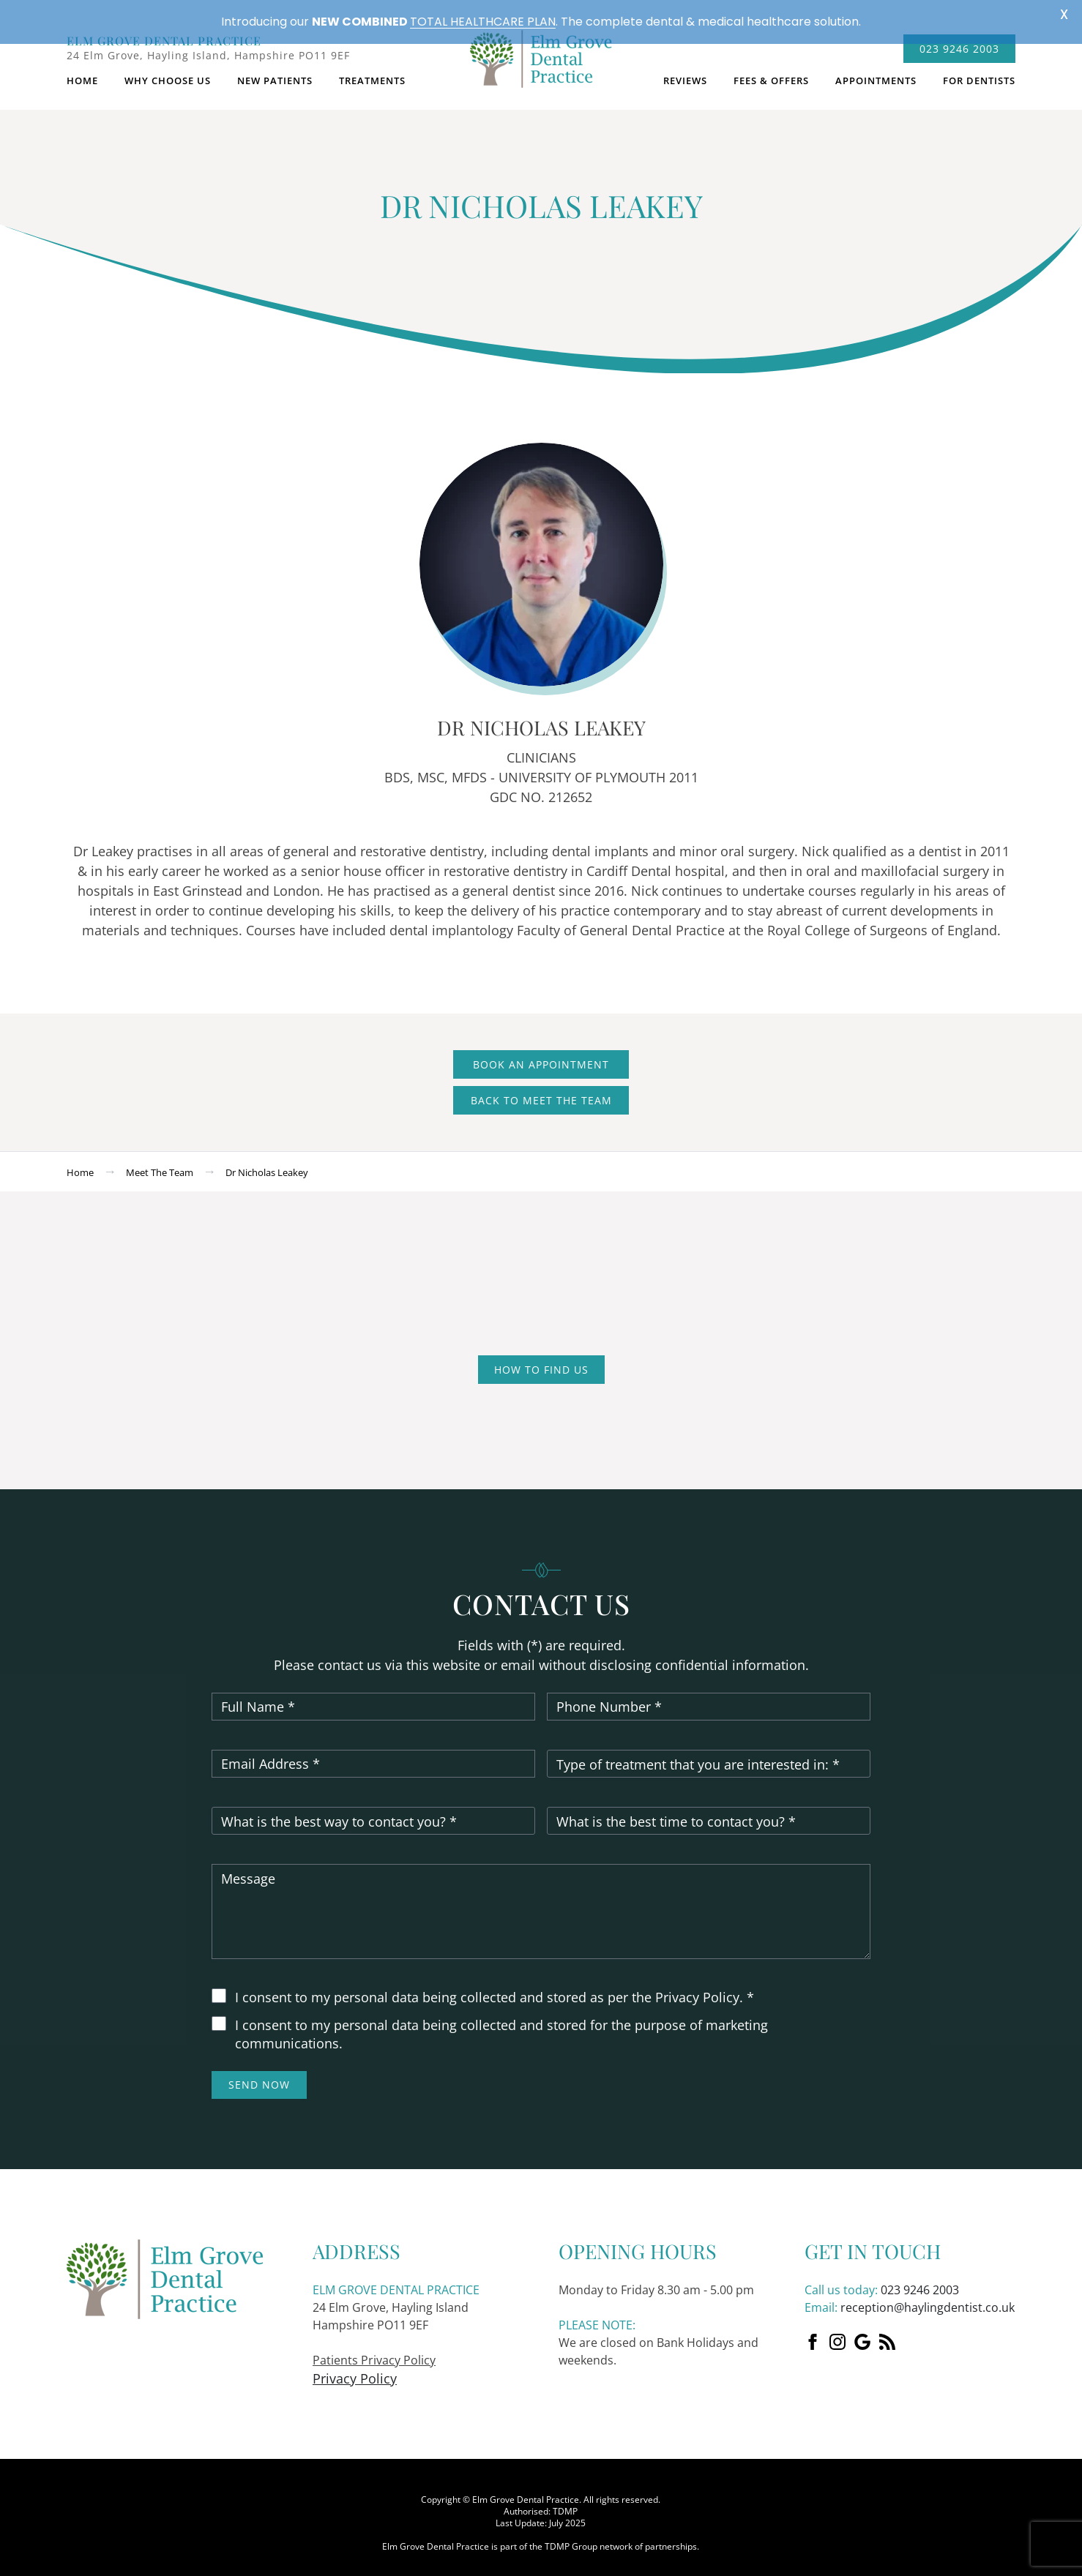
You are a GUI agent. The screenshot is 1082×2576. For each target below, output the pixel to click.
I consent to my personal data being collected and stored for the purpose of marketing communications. (501, 2023)
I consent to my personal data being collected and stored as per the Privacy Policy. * (494, 1986)
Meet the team (159, 1161)
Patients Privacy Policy (374, 2348)
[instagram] (837, 2330)
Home (82, 69)
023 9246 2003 (920, 2278)
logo (541, 55)
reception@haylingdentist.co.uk (927, 2296)
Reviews (685, 69)
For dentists (979, 69)
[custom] (862, 2330)
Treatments (372, 69)
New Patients (275, 69)
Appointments (876, 69)
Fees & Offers (771, 69)
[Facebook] (813, 2330)
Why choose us (167, 69)
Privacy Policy (355, 2366)
